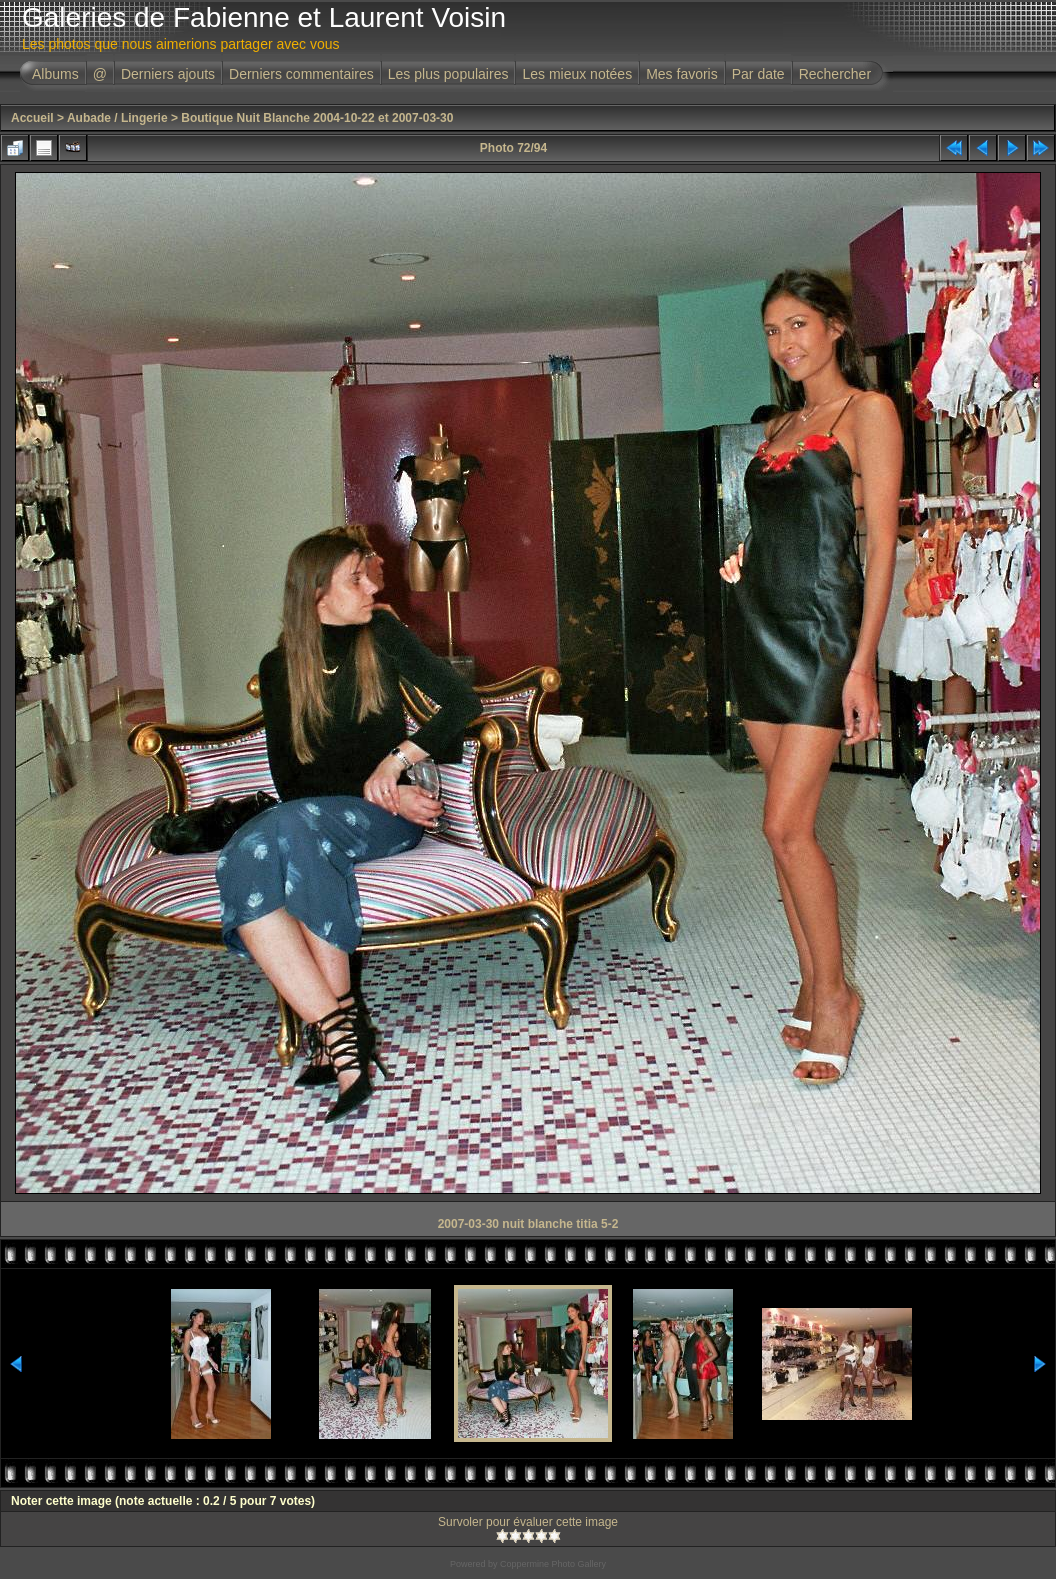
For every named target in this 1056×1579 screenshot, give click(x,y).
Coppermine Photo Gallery (553, 1564)
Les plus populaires (448, 74)
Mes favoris (682, 74)
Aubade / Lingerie (117, 118)
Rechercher (835, 74)
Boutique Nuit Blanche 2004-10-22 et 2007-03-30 (317, 118)
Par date (758, 74)
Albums (55, 74)
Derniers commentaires (301, 74)
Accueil (32, 118)
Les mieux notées (577, 74)
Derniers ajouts (168, 74)
